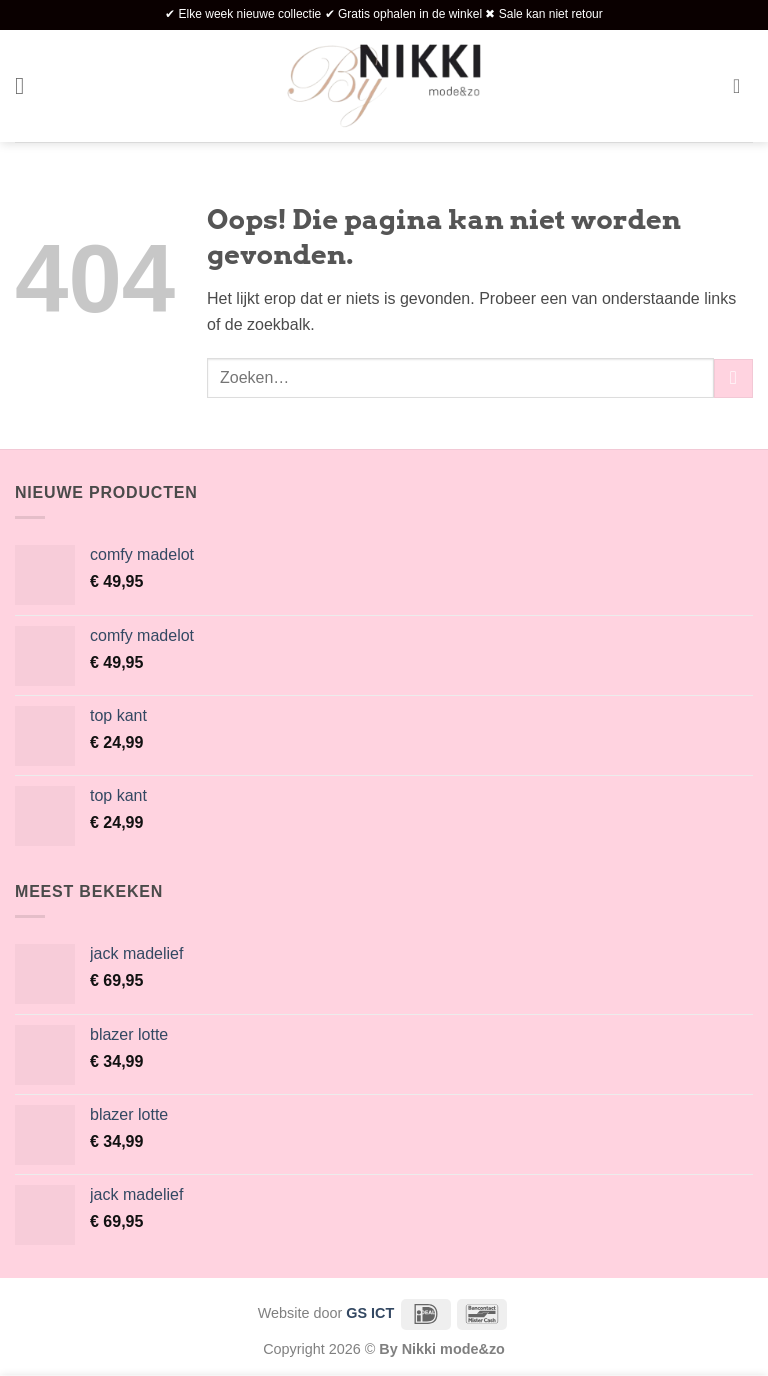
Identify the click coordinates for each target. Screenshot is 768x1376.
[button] (27, 85)
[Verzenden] (733, 378)
